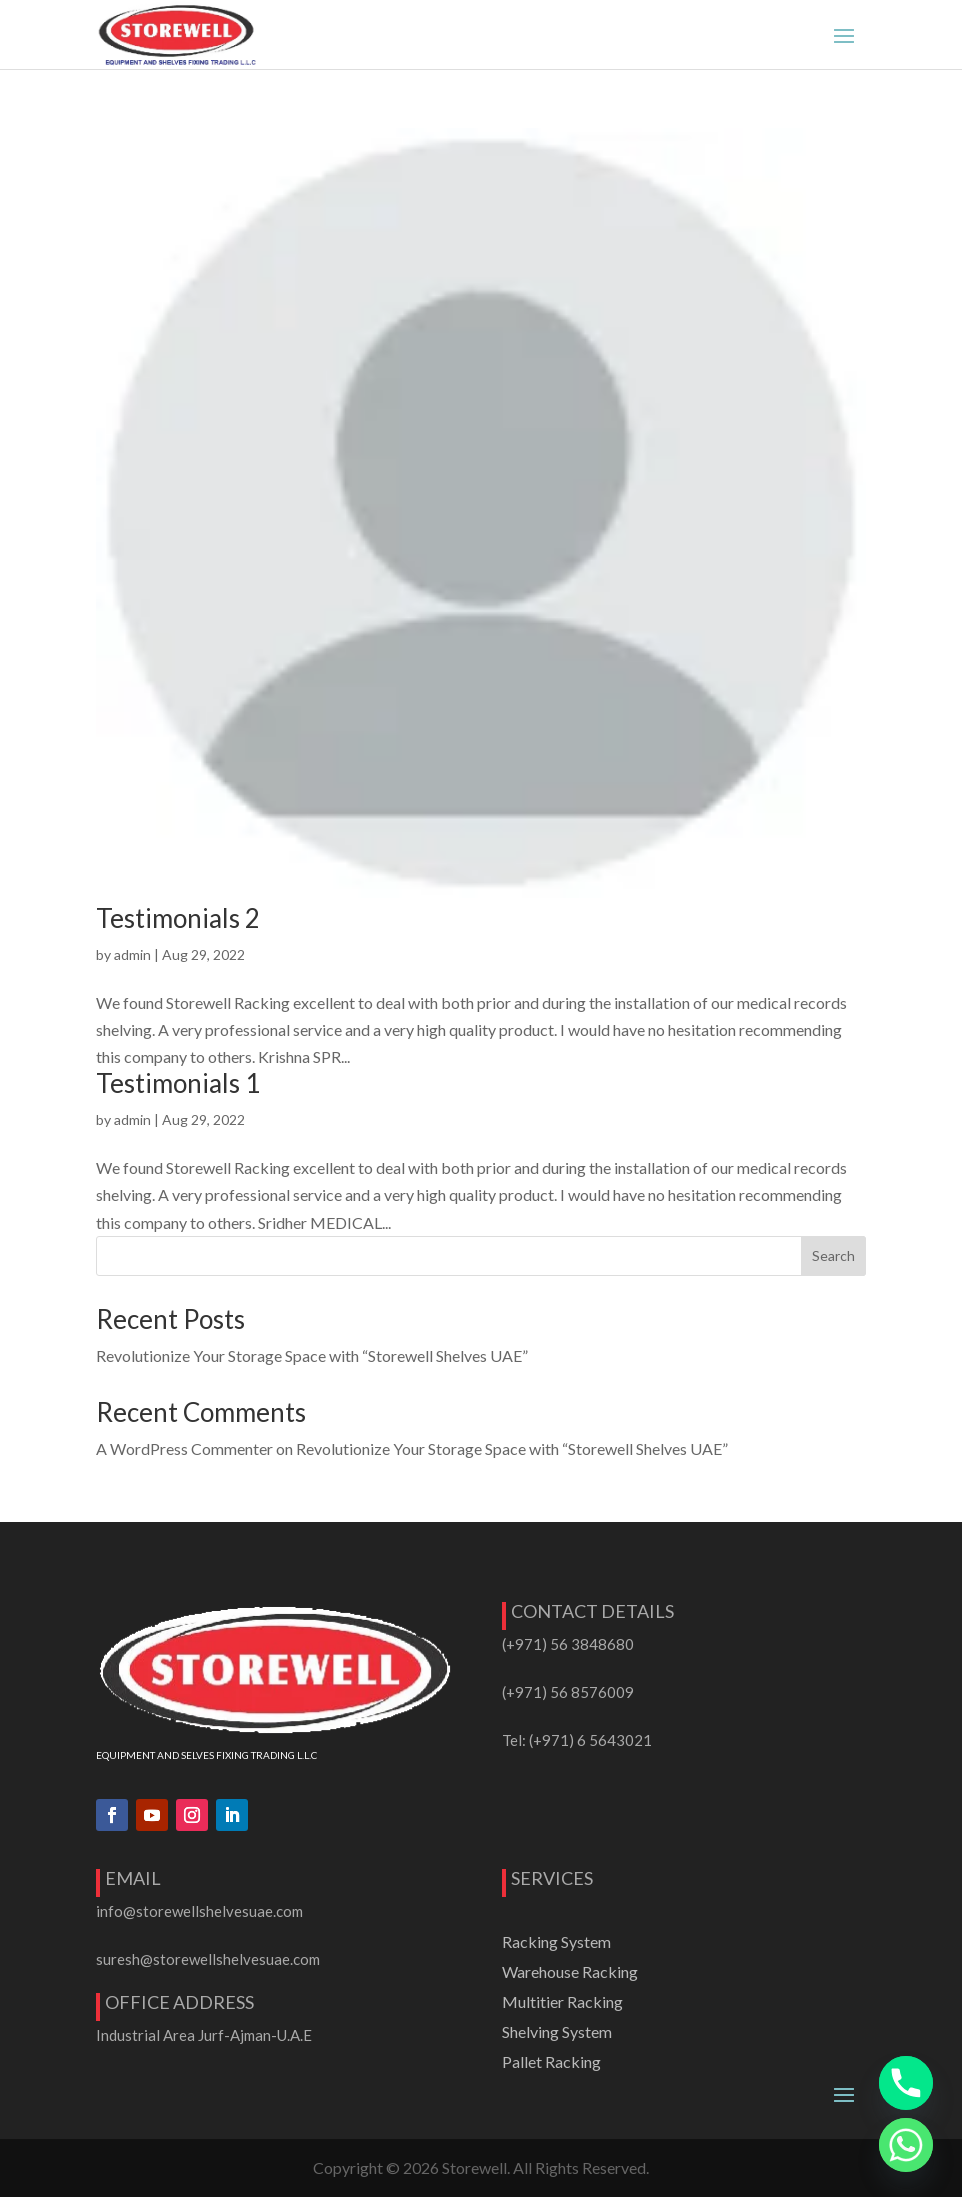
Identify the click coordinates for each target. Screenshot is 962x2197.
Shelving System (557, 2033)
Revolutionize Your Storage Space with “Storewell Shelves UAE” (312, 1355)
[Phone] (906, 2083)
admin (132, 954)
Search (833, 1255)
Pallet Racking (551, 2063)
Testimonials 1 (178, 1083)
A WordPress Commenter (184, 1448)
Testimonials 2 (178, 918)
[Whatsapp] (906, 2145)
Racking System (556, 1943)
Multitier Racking (562, 2003)
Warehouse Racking (570, 1973)
